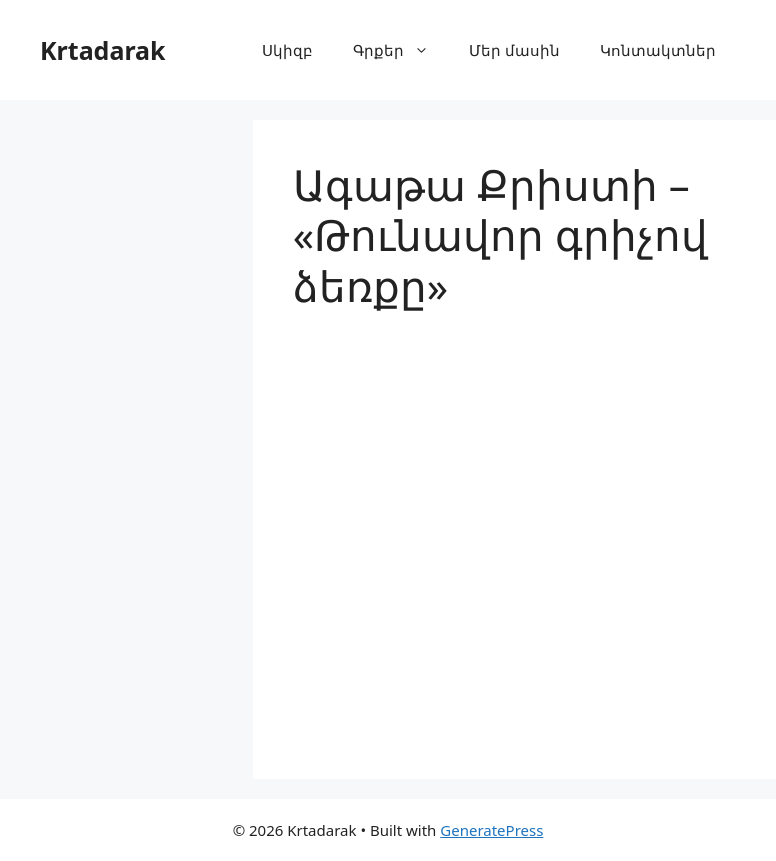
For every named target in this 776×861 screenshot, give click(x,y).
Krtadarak (103, 50)
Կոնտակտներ (658, 50)
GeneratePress (491, 830)
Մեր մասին (514, 50)
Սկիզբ (287, 50)
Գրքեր (401, 50)
